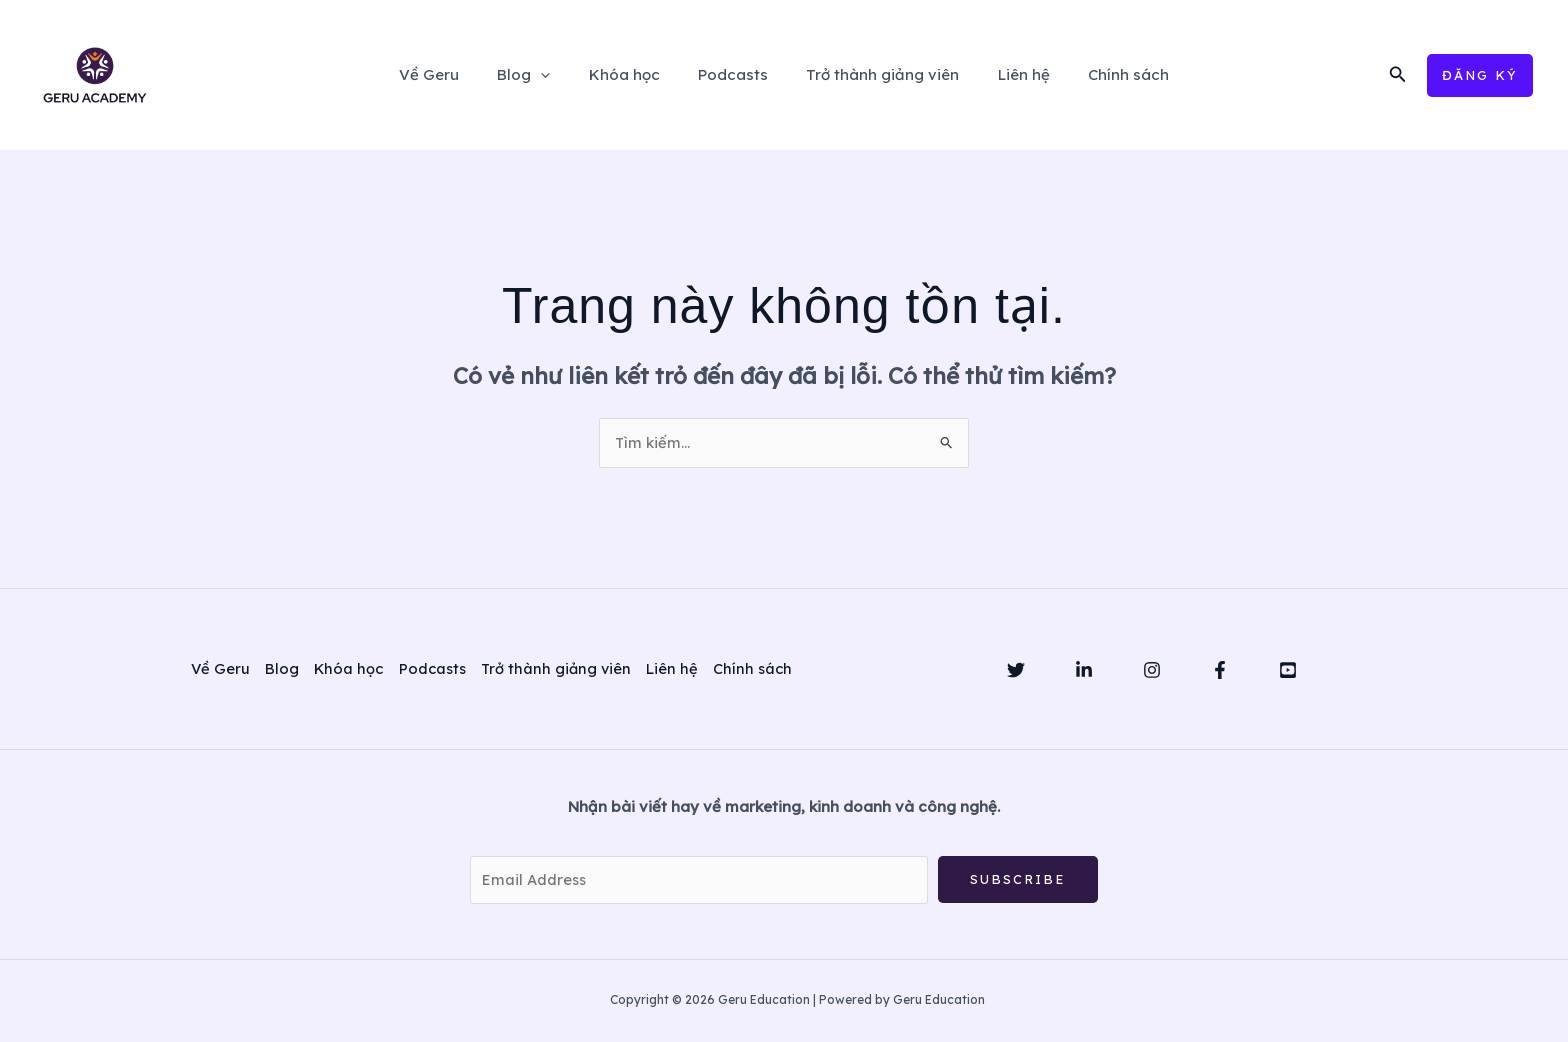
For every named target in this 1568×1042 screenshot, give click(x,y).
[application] (557, 75)
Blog (540, 75)
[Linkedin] (1084, 671)
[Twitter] (1016, 671)
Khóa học (632, 74)
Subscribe (1017, 880)
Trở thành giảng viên (874, 74)
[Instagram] (1152, 671)
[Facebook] (1220, 671)
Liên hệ (1007, 74)
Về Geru (454, 74)
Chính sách (1103, 74)
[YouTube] (1288, 671)
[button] (1398, 75)
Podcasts (733, 74)
